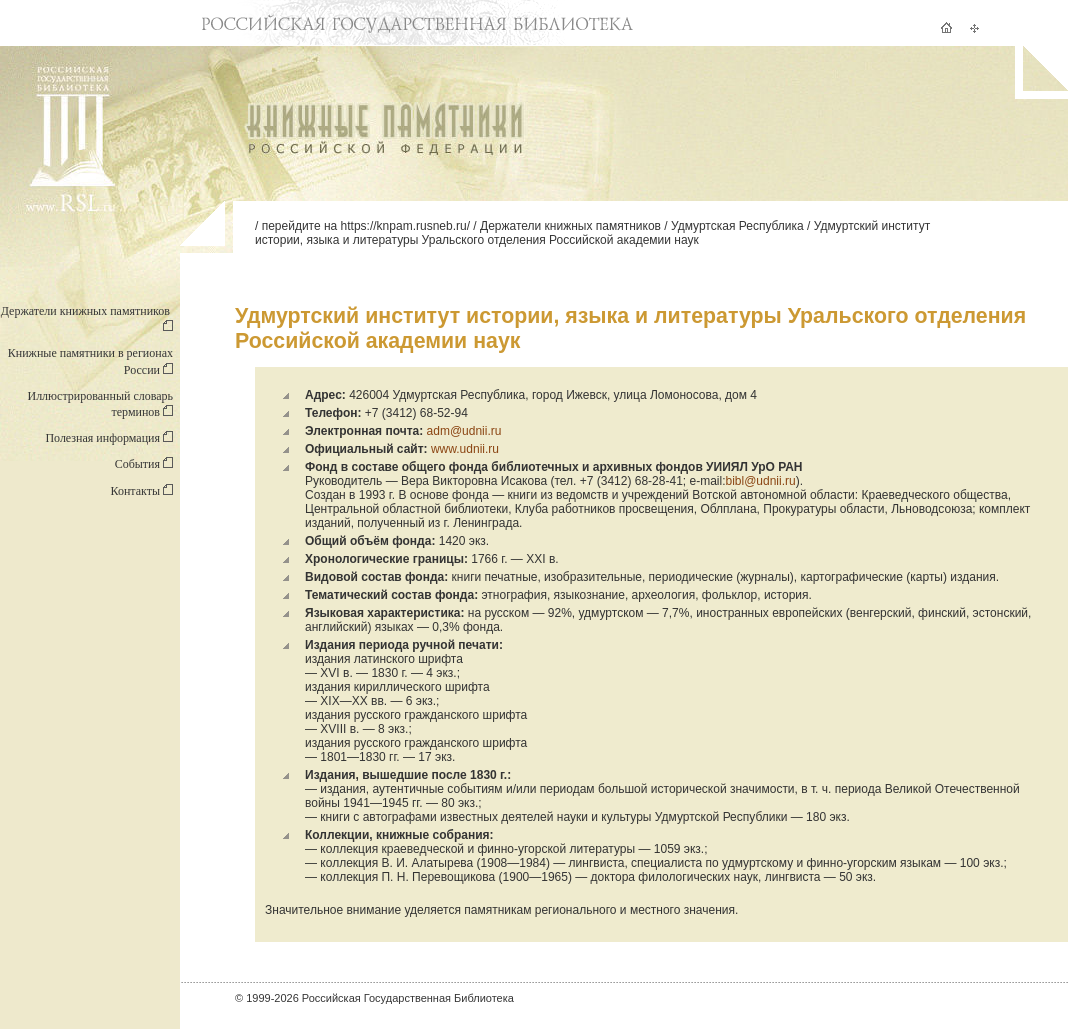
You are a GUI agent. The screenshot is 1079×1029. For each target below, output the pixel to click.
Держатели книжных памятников (570, 226)
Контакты (141, 491)
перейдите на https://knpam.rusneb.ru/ (366, 226)
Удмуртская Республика (737, 226)
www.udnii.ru (465, 449)
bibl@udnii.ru (760, 481)
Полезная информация (109, 438)
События (144, 464)
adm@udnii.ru (462, 431)
